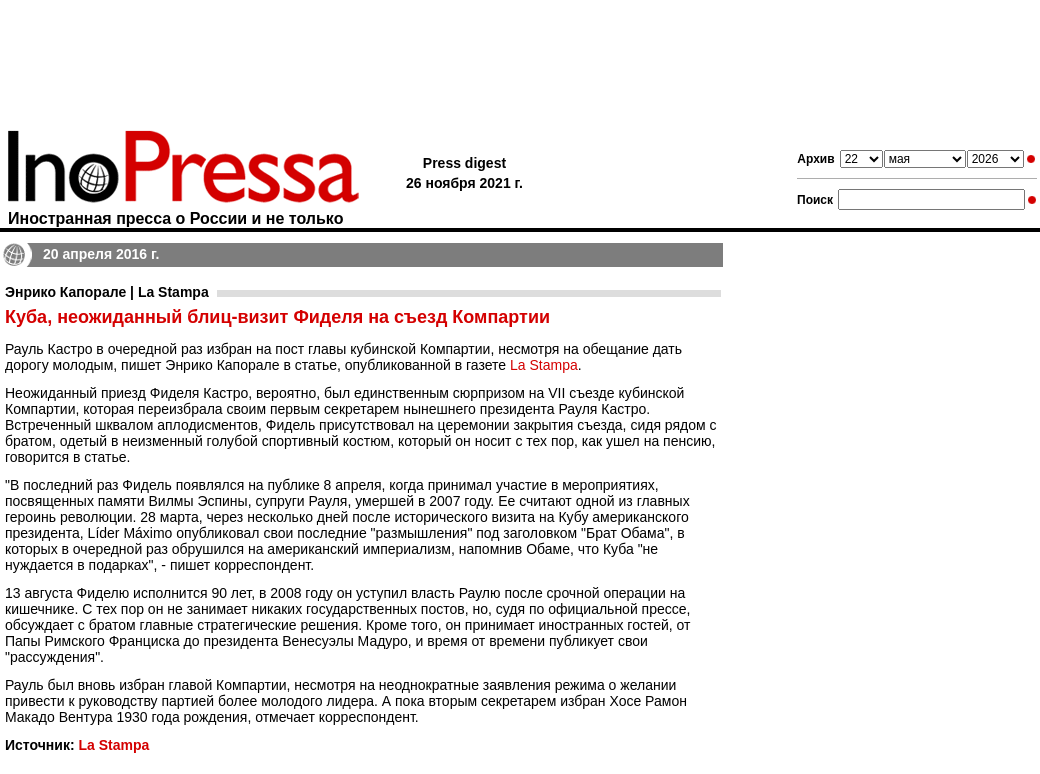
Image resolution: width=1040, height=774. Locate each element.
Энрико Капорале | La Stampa (107, 292)
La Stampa (544, 365)
